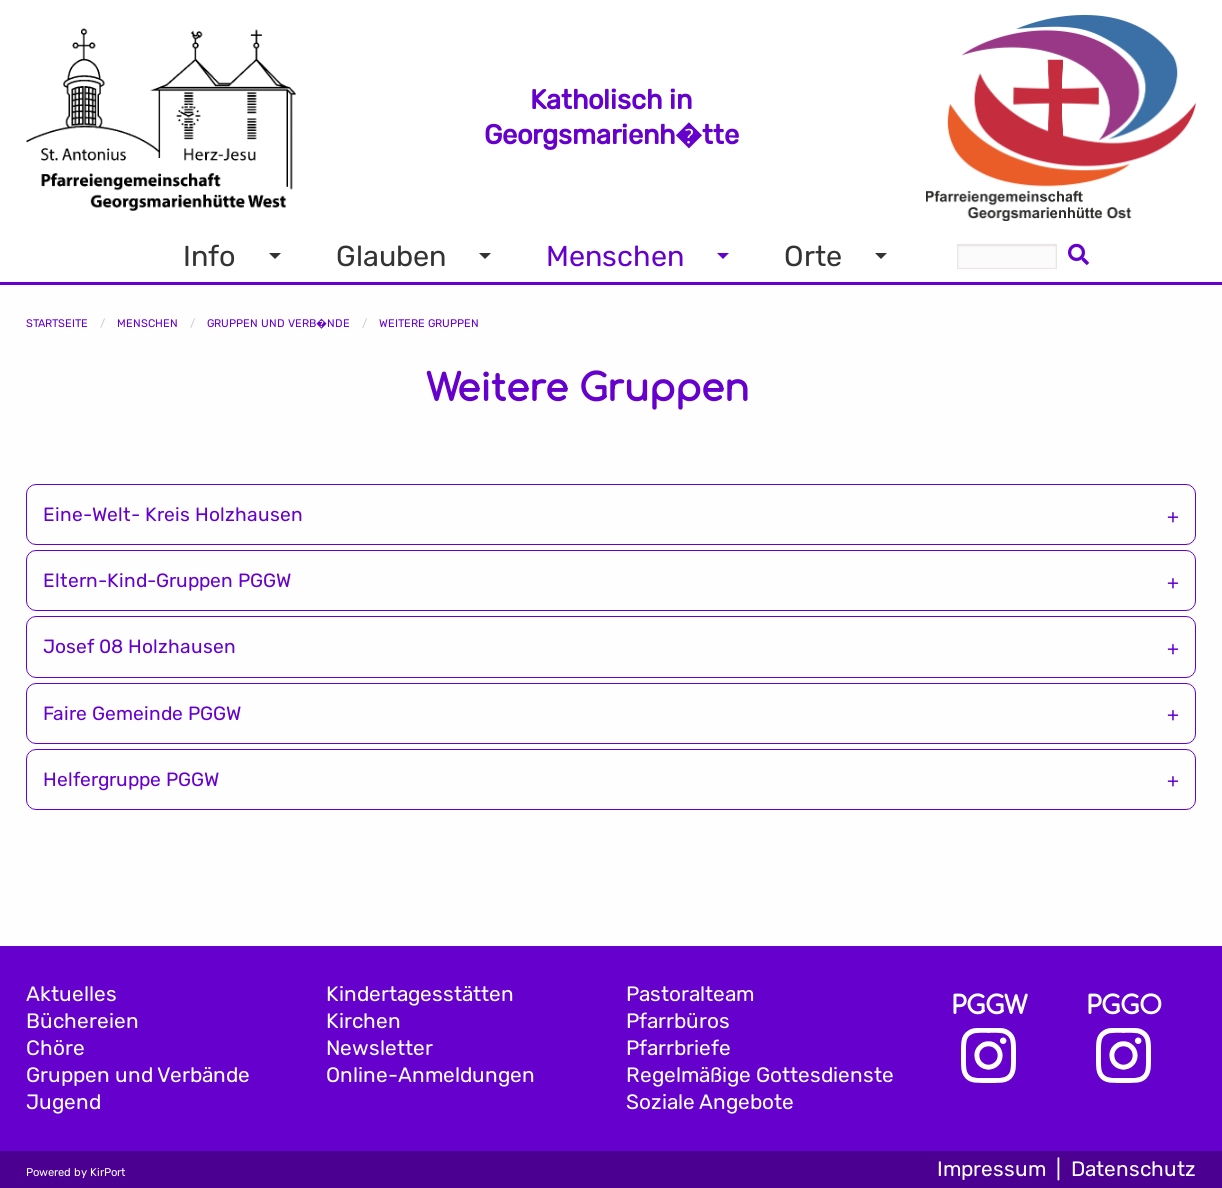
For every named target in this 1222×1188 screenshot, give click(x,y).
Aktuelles (71, 994)
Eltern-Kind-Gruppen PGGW (167, 580)
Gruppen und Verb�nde (278, 323)
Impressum (991, 1169)
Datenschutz (1133, 1169)
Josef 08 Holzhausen (139, 646)
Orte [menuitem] (813, 256)
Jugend (63, 1102)
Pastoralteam (690, 994)
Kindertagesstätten (420, 994)
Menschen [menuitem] (615, 256)
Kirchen (363, 1021)
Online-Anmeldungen (430, 1075)
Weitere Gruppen (429, 323)
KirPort (107, 1172)
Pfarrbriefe (678, 1048)
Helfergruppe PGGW (131, 779)
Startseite (57, 323)
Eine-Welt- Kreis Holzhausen (173, 514)
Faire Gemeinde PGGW (142, 713)
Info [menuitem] (209, 256)
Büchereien (82, 1021)
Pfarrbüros (678, 1021)
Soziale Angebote (710, 1102)
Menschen (147, 323)
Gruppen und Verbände (138, 1075)
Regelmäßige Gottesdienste (760, 1075)
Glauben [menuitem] (391, 256)
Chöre (55, 1048)
